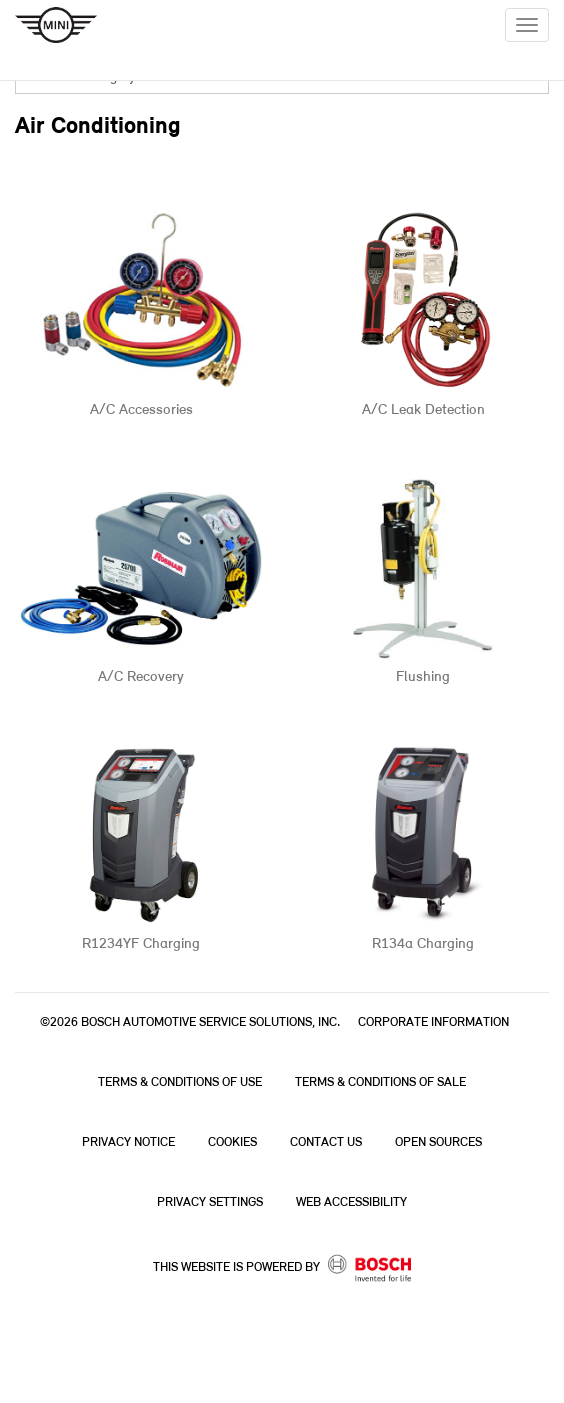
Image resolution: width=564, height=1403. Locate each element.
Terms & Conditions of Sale (380, 1082)
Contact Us (326, 1142)
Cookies (232, 1142)
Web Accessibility (351, 1202)
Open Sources (438, 1142)
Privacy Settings (210, 1202)
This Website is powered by (282, 1268)
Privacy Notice (128, 1142)
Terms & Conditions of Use (180, 1082)
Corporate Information (433, 1022)
